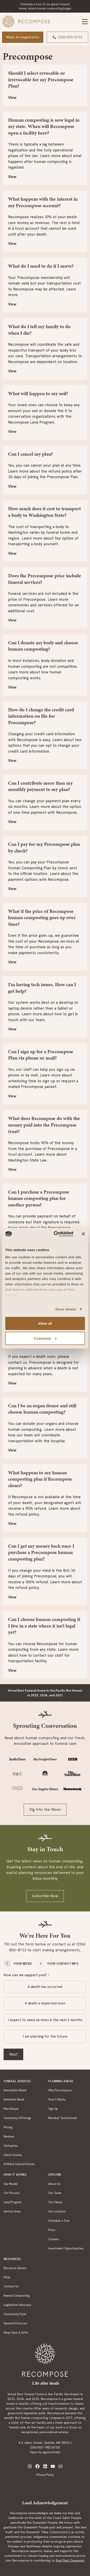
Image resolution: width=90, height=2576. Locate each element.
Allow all (45, 1323)
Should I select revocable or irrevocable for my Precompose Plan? (40, 79)
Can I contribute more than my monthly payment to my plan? (40, 786)
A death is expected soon (45, 2003)
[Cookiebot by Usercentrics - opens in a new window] (55, 1234)
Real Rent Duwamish (70, 2560)
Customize (45, 1338)
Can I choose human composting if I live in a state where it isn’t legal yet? (44, 1626)
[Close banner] (83, 1234)
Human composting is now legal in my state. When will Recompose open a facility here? (43, 126)
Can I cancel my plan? (30, 453)
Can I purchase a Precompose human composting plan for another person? (38, 1198)
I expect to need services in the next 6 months (45, 2020)
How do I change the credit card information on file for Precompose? (41, 716)
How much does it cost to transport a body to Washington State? (44, 512)
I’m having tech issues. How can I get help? (42, 988)
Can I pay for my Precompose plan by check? (44, 847)
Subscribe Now (45, 1896)
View (12, 97)
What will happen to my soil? (38, 393)
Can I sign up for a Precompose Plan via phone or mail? (40, 1055)
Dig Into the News (45, 1809)
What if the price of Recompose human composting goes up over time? (42, 917)
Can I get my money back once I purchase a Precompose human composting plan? (41, 1552)
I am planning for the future (45, 2036)
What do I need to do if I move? (41, 265)
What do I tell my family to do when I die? (39, 329)
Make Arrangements (22, 37)
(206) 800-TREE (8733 (44, 2447)
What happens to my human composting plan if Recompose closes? (40, 1479)
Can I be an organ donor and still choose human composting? (42, 1409)
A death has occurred (45, 1987)
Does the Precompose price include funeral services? (44, 579)
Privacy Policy (45, 2474)
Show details (65, 1309)
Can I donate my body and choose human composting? (43, 646)
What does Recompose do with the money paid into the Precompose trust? (44, 1125)
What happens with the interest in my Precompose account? (43, 202)
